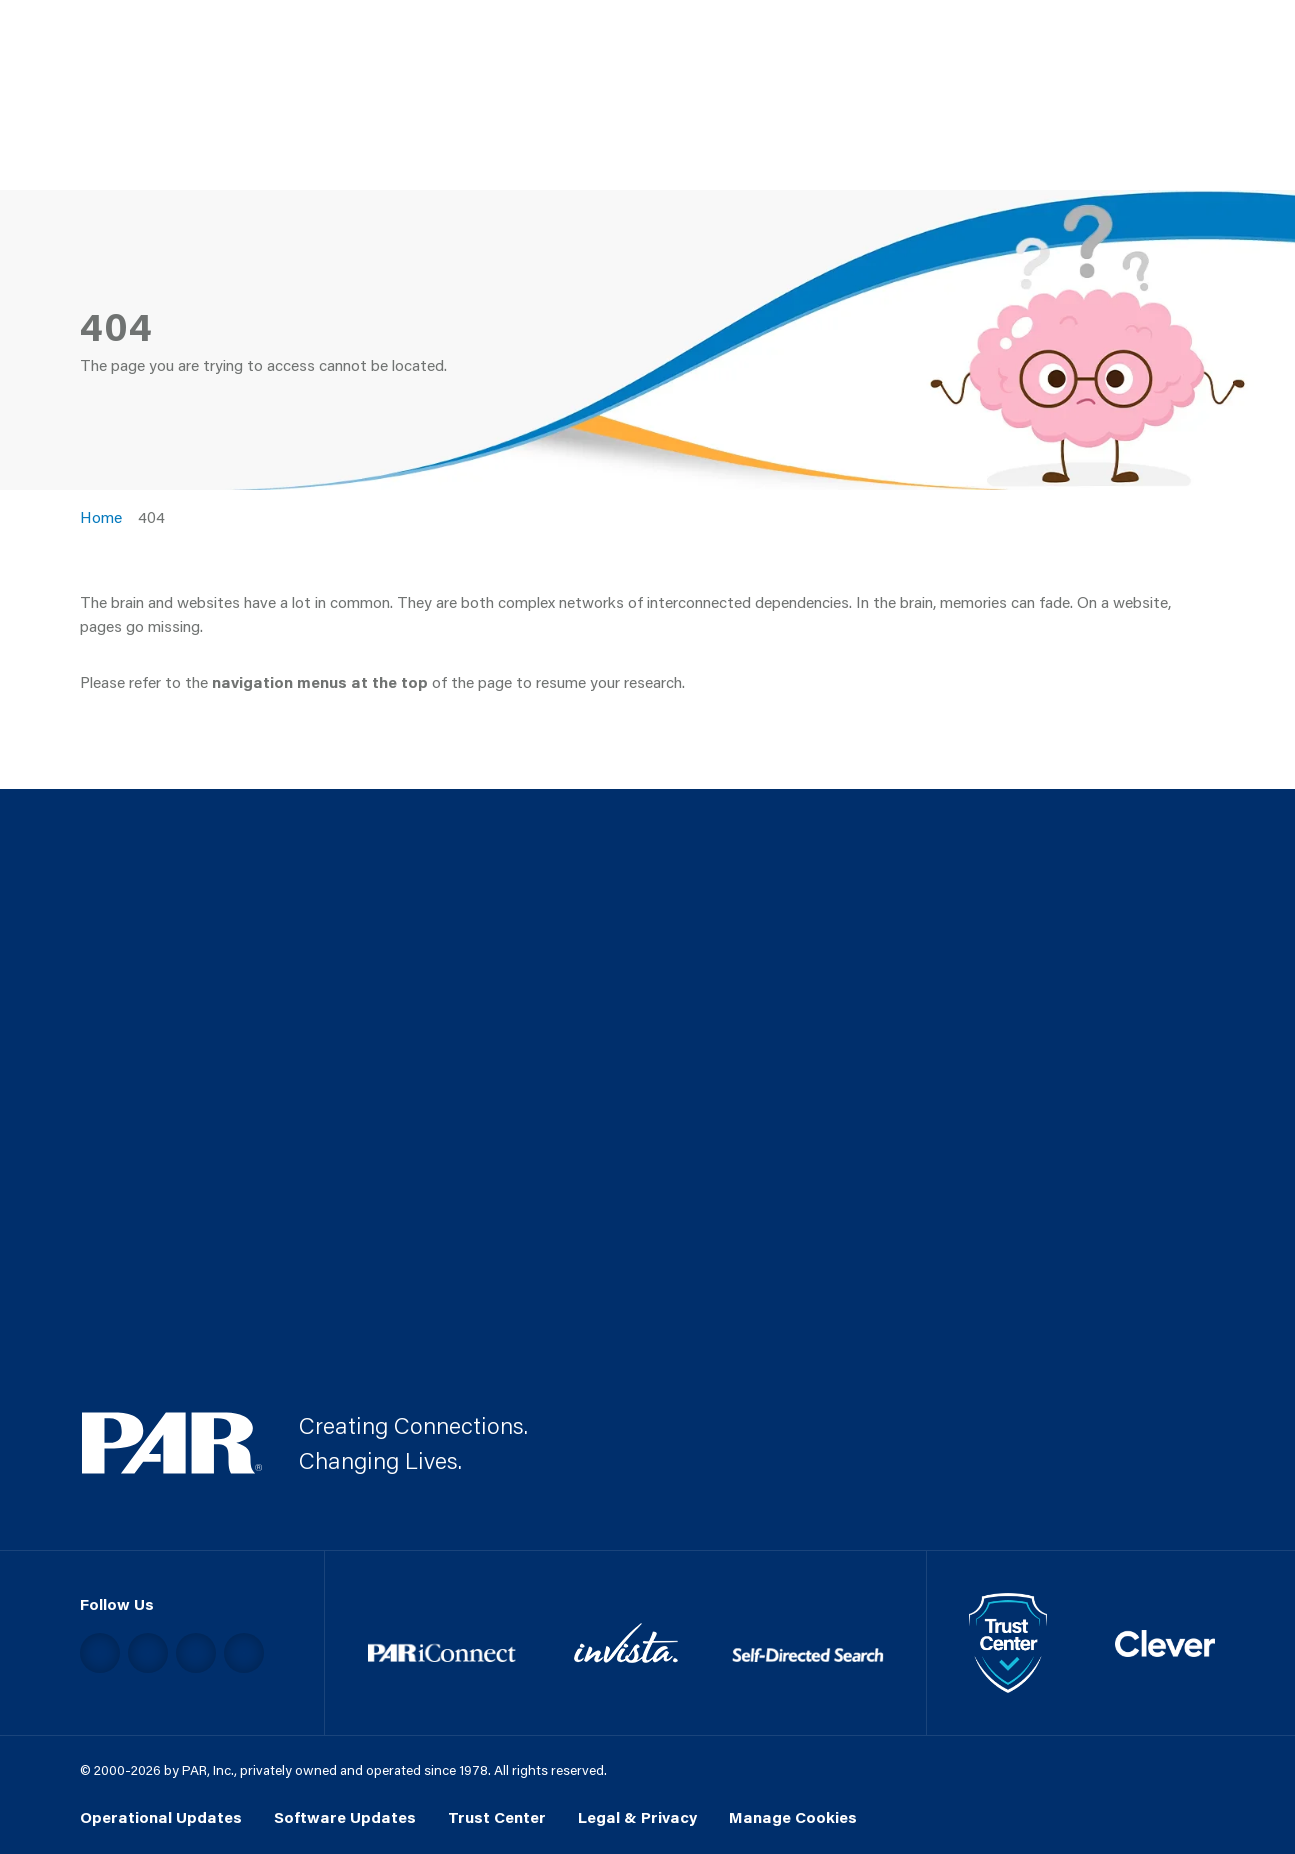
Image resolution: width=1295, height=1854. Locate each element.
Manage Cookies (793, 1817)
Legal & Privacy (637, 1817)
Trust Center (497, 1817)
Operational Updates (161, 1817)
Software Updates (345, 1817)
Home (101, 517)
